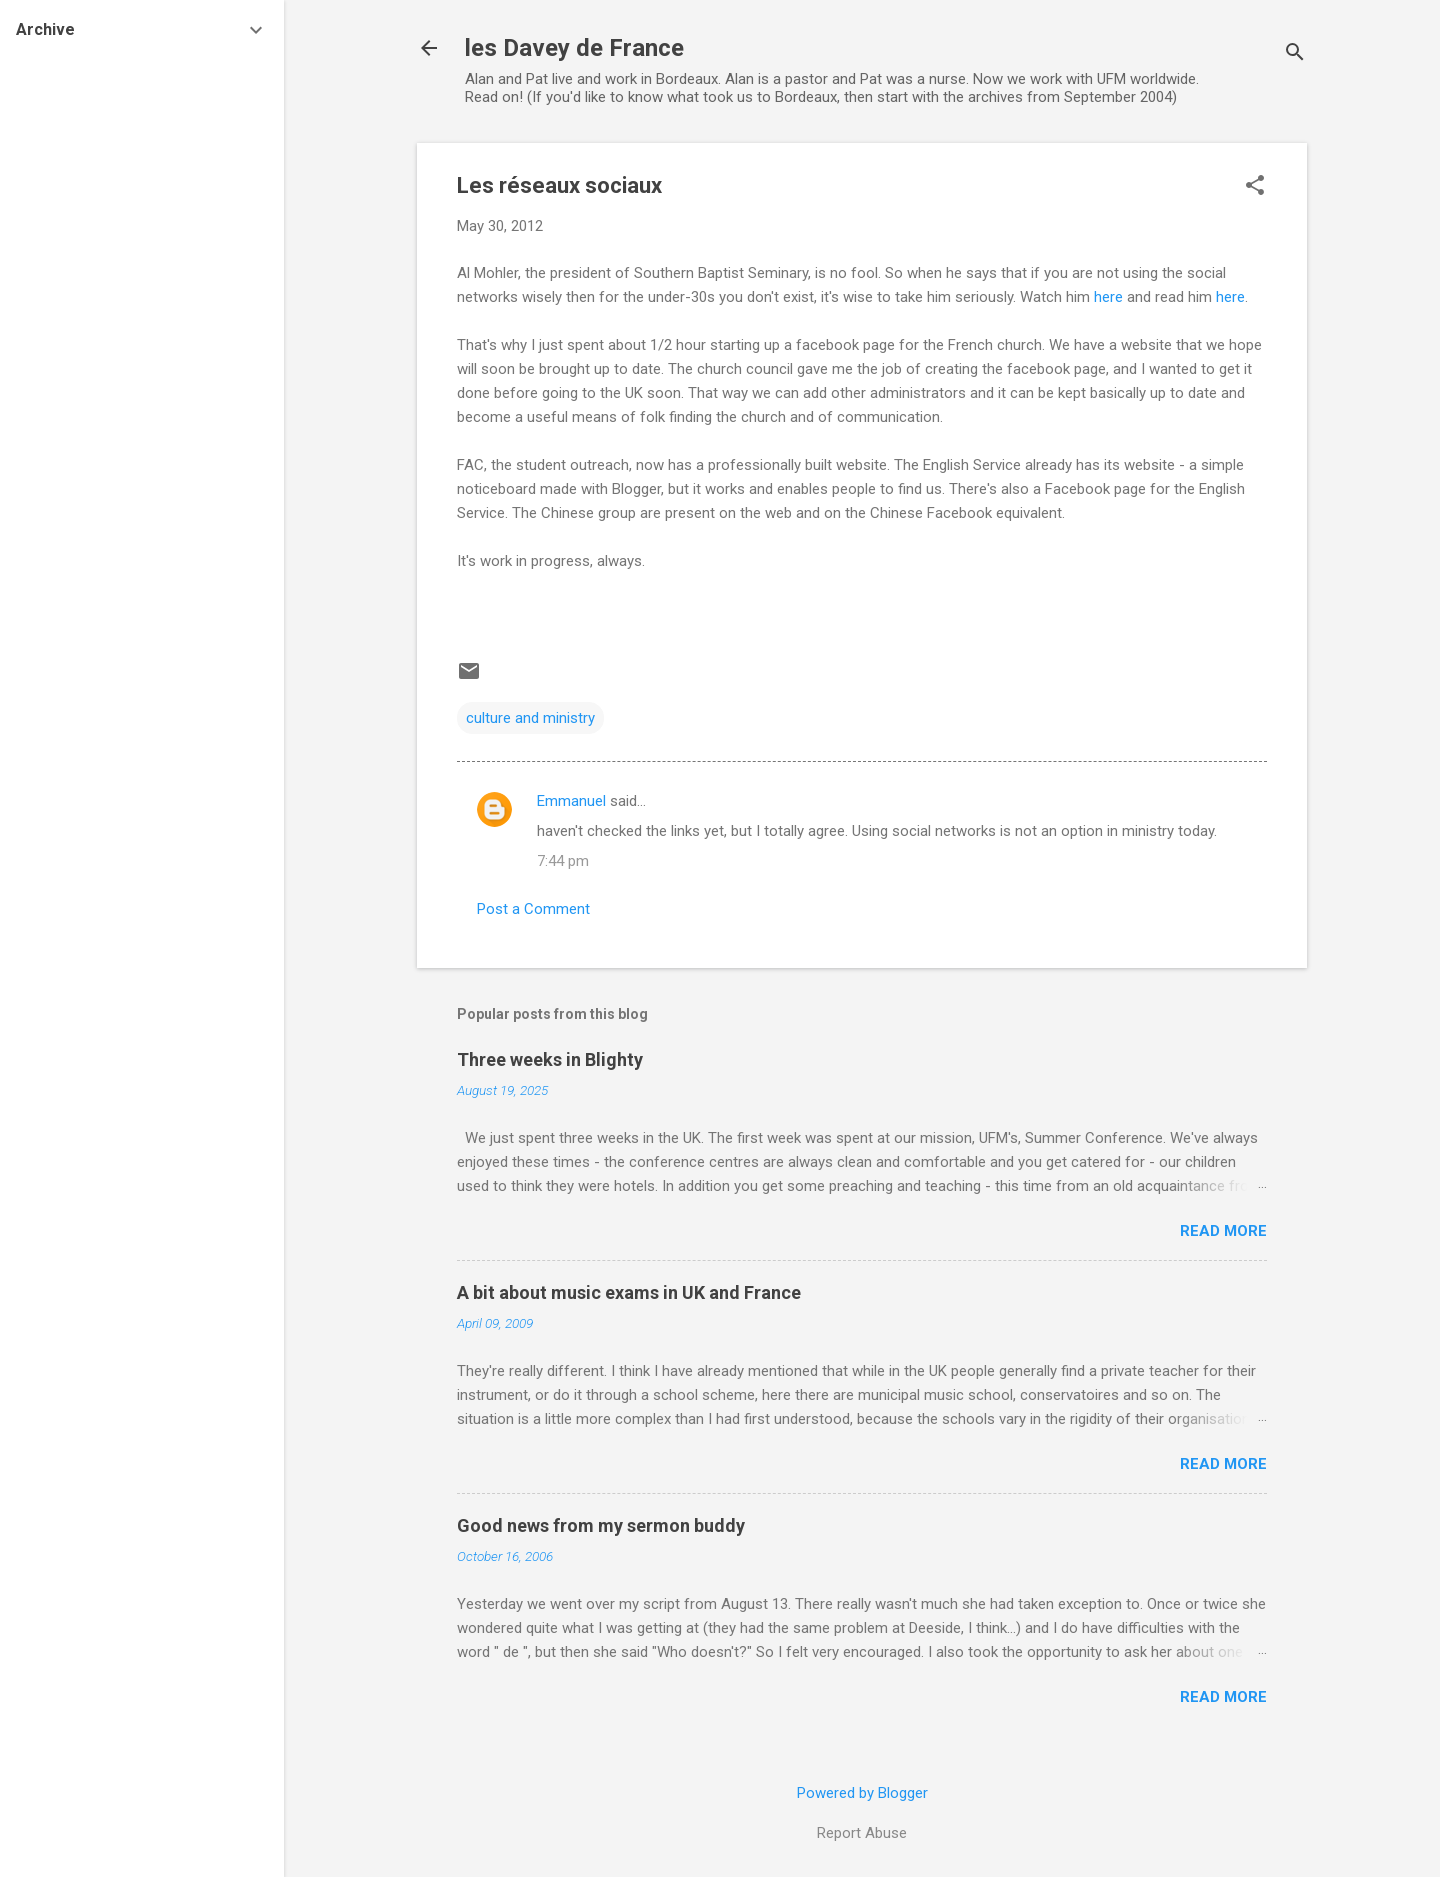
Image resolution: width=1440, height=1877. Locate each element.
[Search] (1295, 54)
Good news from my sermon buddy (601, 1525)
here (1110, 297)
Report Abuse (862, 1833)
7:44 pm (563, 861)
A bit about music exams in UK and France (629, 1292)
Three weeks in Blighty (550, 1059)
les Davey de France (574, 48)
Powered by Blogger (862, 1793)
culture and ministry (530, 718)
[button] (1255, 187)
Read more (1223, 1231)
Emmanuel (571, 801)
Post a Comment (533, 909)
